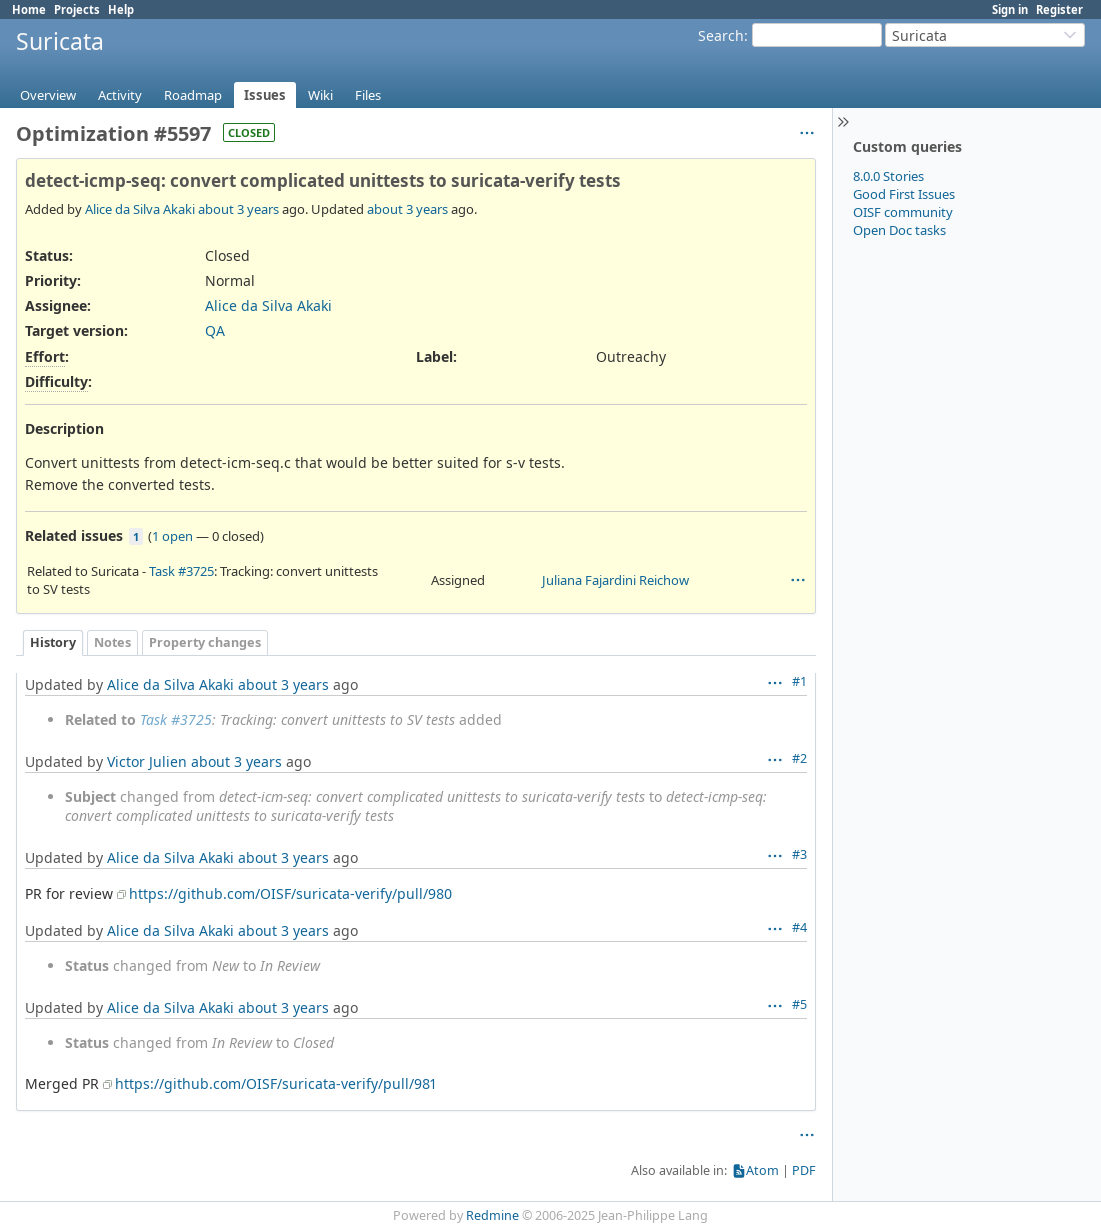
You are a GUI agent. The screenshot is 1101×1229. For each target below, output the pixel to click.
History (53, 642)
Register (1059, 9)
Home (29, 9)
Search (721, 35)
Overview (48, 95)
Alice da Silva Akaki (140, 209)
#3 (799, 854)
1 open (172, 536)
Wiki (320, 95)
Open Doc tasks (899, 230)
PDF (804, 1170)
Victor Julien (147, 761)
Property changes (205, 642)
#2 (799, 758)
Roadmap (193, 95)
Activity (120, 95)
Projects (77, 9)
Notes (112, 642)
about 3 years (238, 209)
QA (215, 330)
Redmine (492, 1215)
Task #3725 (181, 571)
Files (368, 95)
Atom (762, 1170)
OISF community (903, 212)
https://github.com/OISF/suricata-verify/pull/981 (275, 1083)
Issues (265, 95)
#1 (799, 681)
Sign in (1010, 9)
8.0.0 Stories (888, 176)
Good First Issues (904, 194)
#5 (799, 1004)
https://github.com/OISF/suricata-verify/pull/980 (290, 893)
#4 (799, 927)
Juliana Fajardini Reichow (615, 580)
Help (121, 9)
